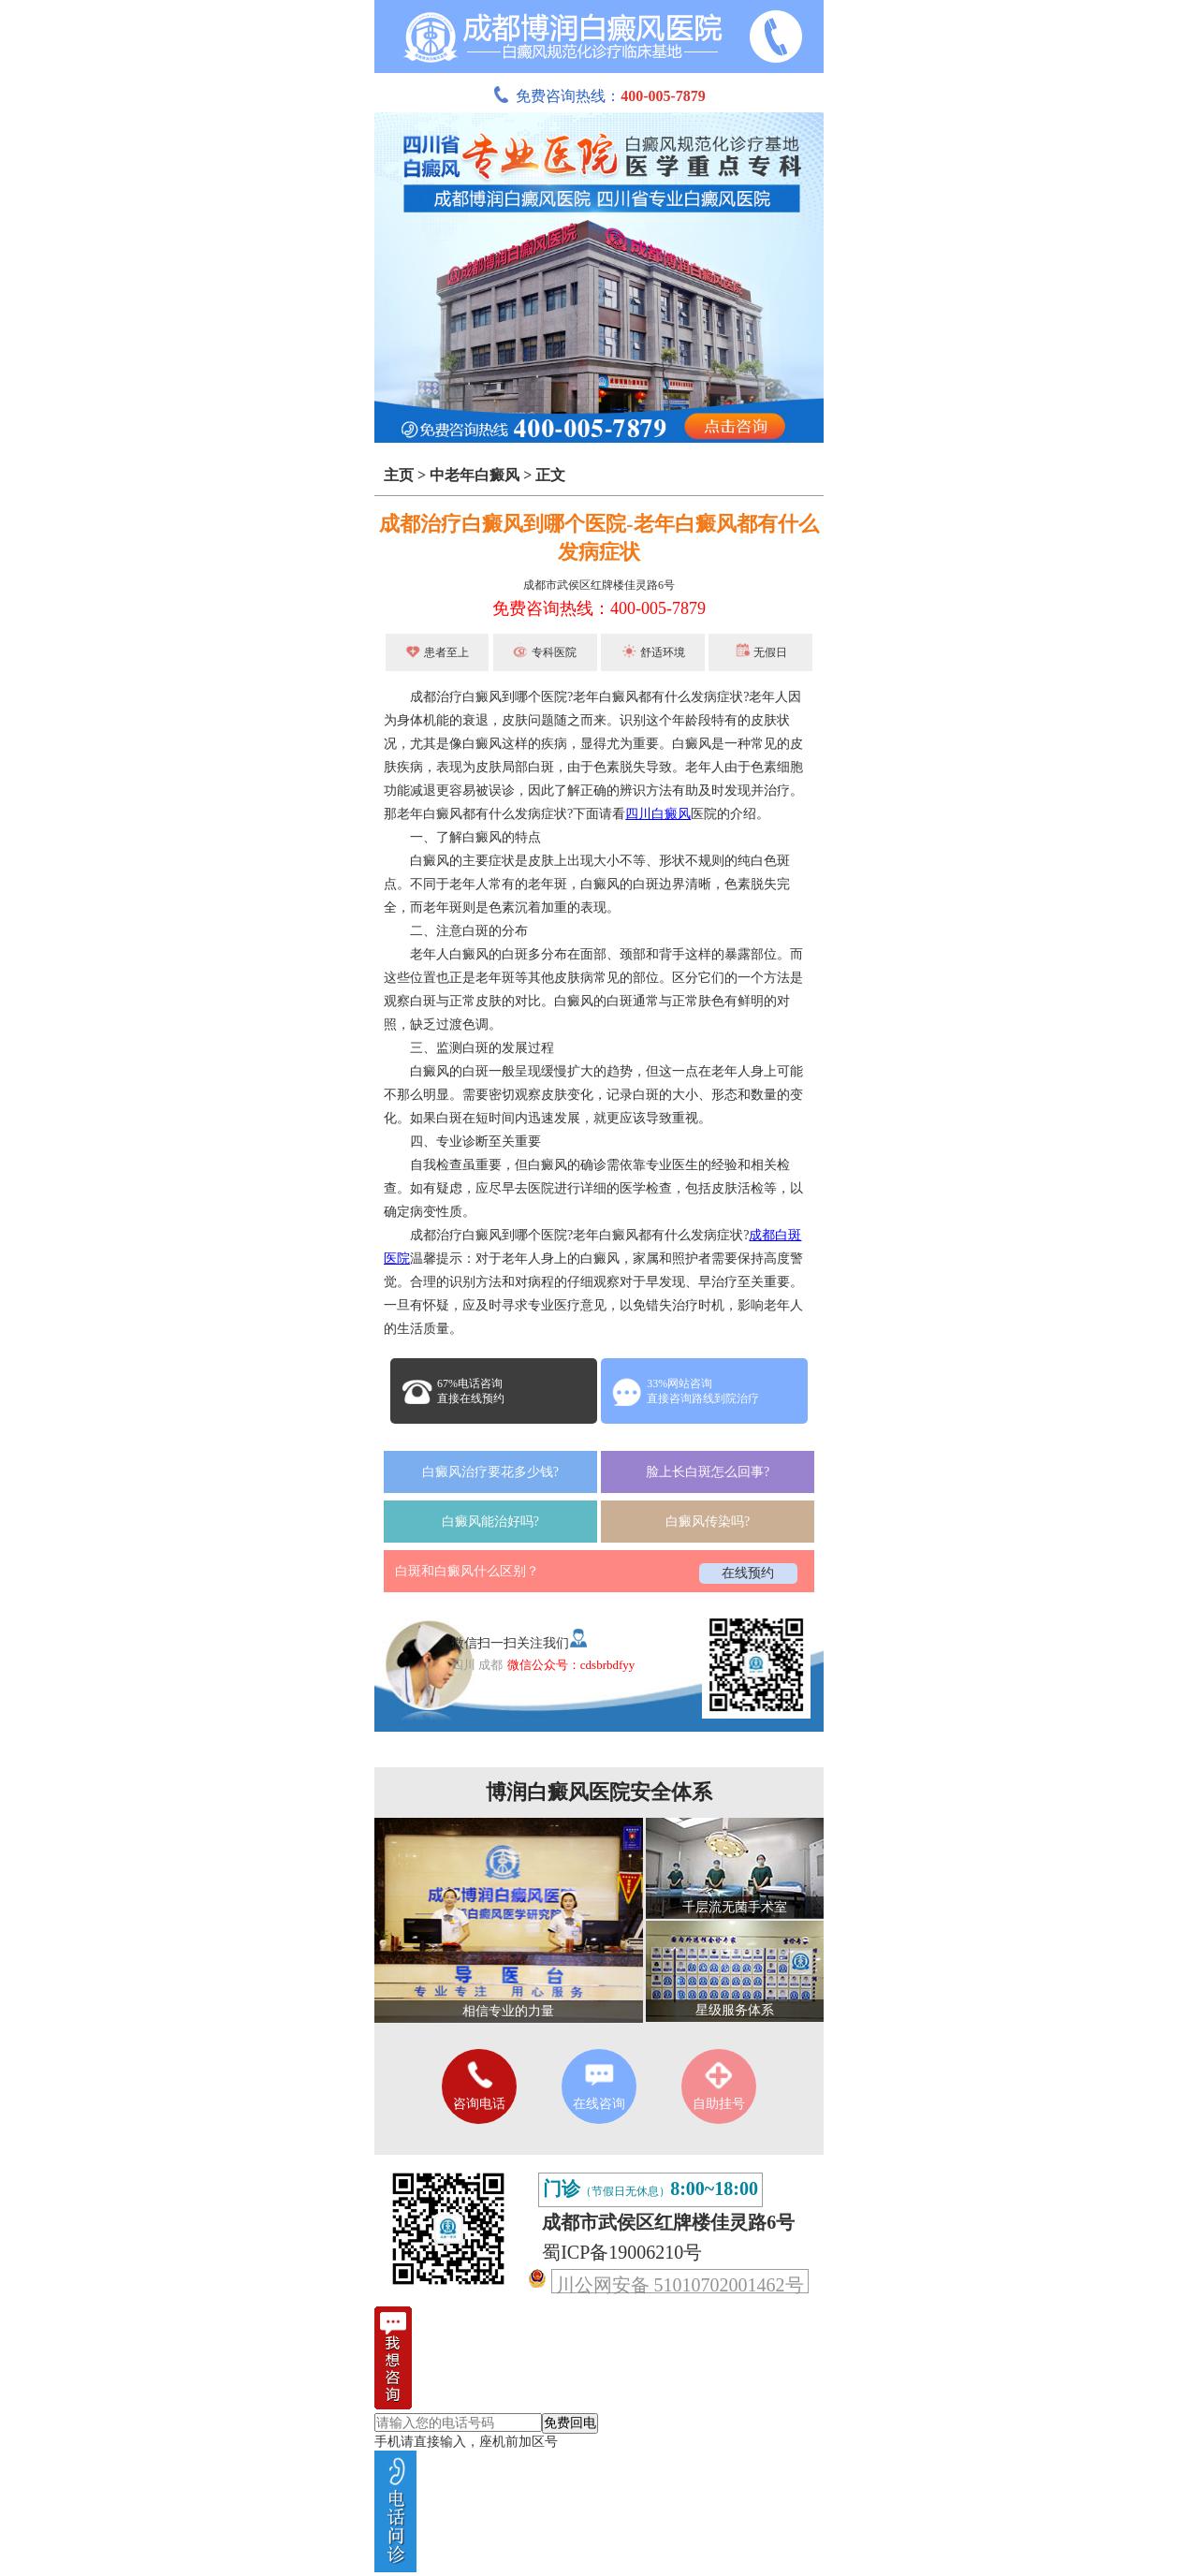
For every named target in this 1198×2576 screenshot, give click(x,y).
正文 (550, 475)
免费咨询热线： (599, 96)
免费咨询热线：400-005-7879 (599, 608)
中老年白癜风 (474, 475)
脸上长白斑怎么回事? (707, 1472)
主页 (399, 475)
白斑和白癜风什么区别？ (467, 1571)
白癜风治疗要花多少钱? (490, 1472)
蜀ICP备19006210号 (622, 2252)
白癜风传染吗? (707, 1522)
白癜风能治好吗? (490, 1522)
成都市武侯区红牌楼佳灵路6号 (599, 585)
